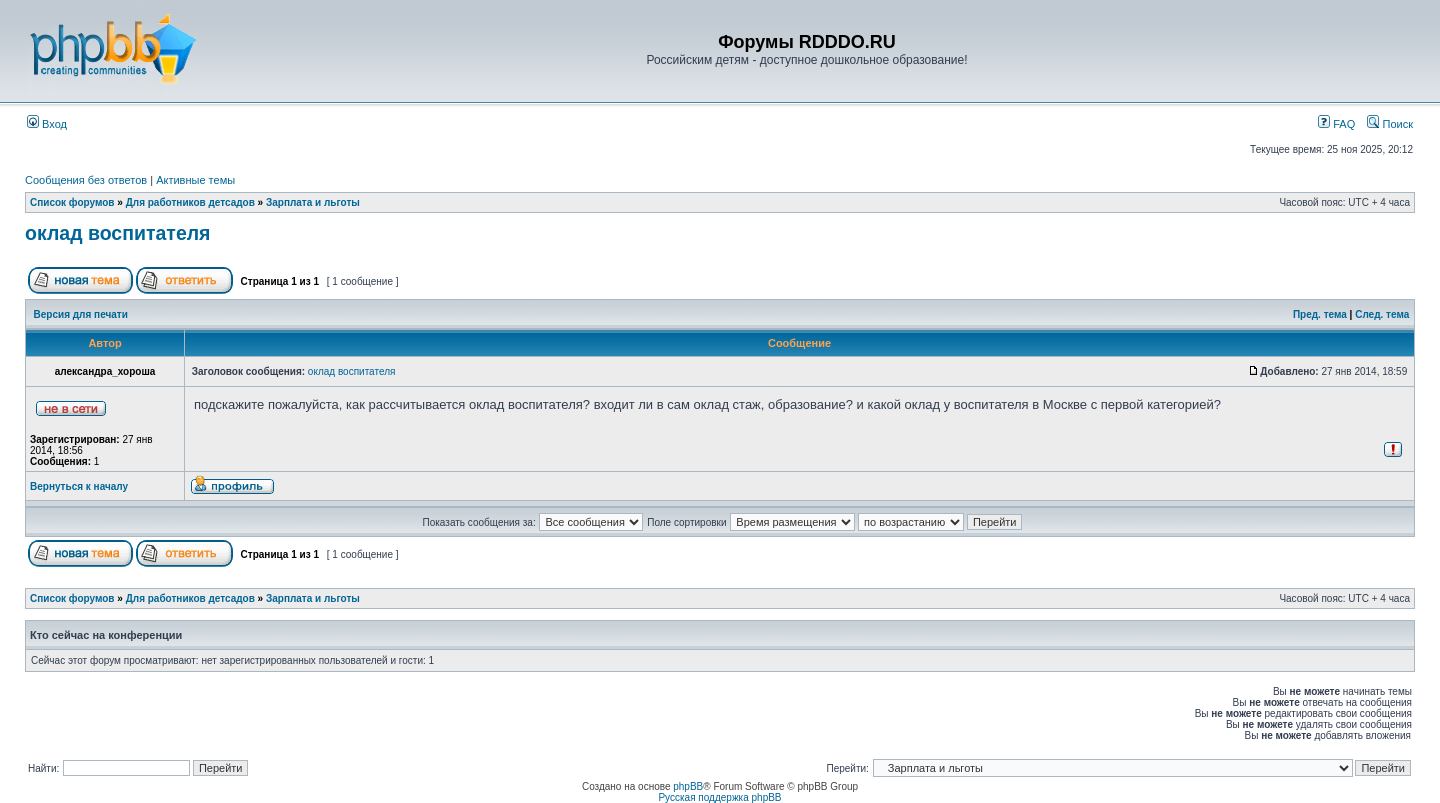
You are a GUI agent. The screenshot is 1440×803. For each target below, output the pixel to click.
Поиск (1390, 124)
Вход (47, 124)
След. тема (1382, 314)
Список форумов (72, 202)
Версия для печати (81, 314)
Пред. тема (1320, 314)
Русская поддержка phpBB (719, 797)
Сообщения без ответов (86, 180)
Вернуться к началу (79, 486)
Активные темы (195, 180)
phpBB (688, 786)
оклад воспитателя (118, 233)
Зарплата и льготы (313, 202)
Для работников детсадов (190, 202)
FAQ (1336, 124)
